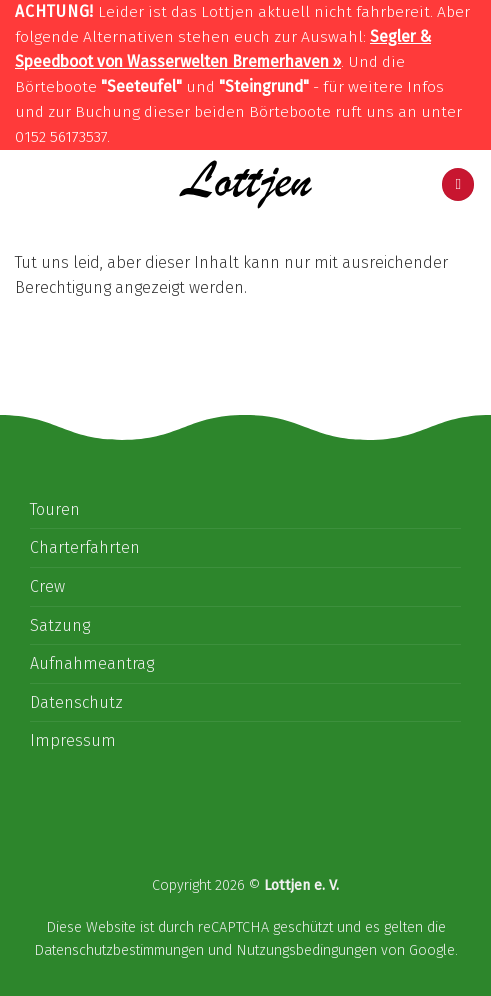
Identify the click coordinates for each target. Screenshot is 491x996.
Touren (55, 509)
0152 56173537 (61, 136)
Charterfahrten (85, 547)
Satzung (60, 625)
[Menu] (458, 184)
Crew (47, 586)
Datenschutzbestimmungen (119, 950)
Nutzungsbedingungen (306, 950)
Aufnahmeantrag (92, 663)
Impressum (73, 740)
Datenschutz (76, 702)
